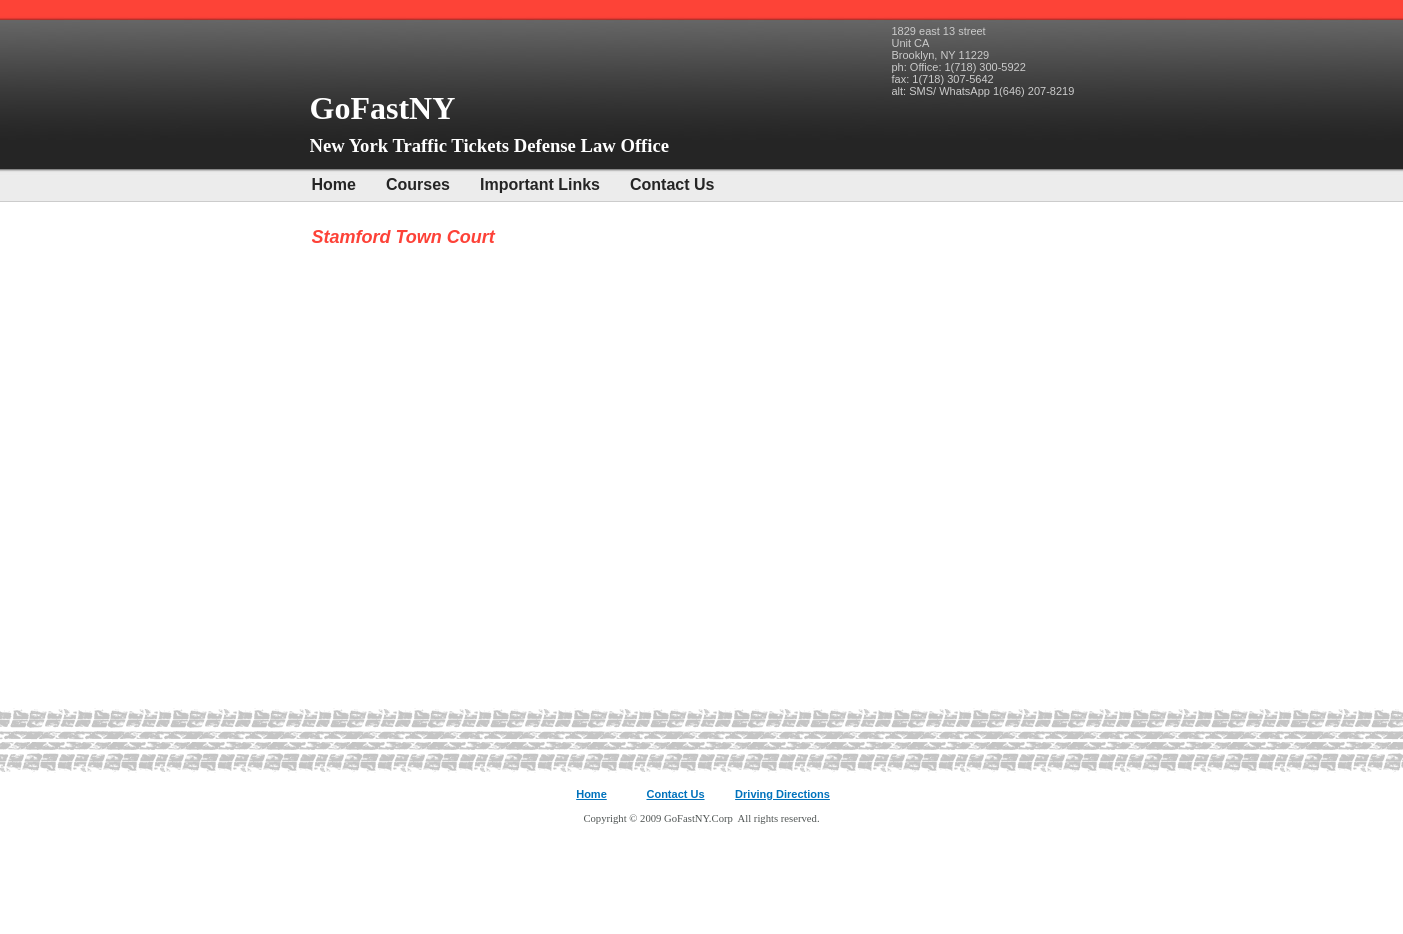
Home (334, 184)
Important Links (540, 184)
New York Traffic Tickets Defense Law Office (490, 145)
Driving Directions (782, 794)
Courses (418, 184)
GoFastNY (386, 108)
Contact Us (672, 184)
